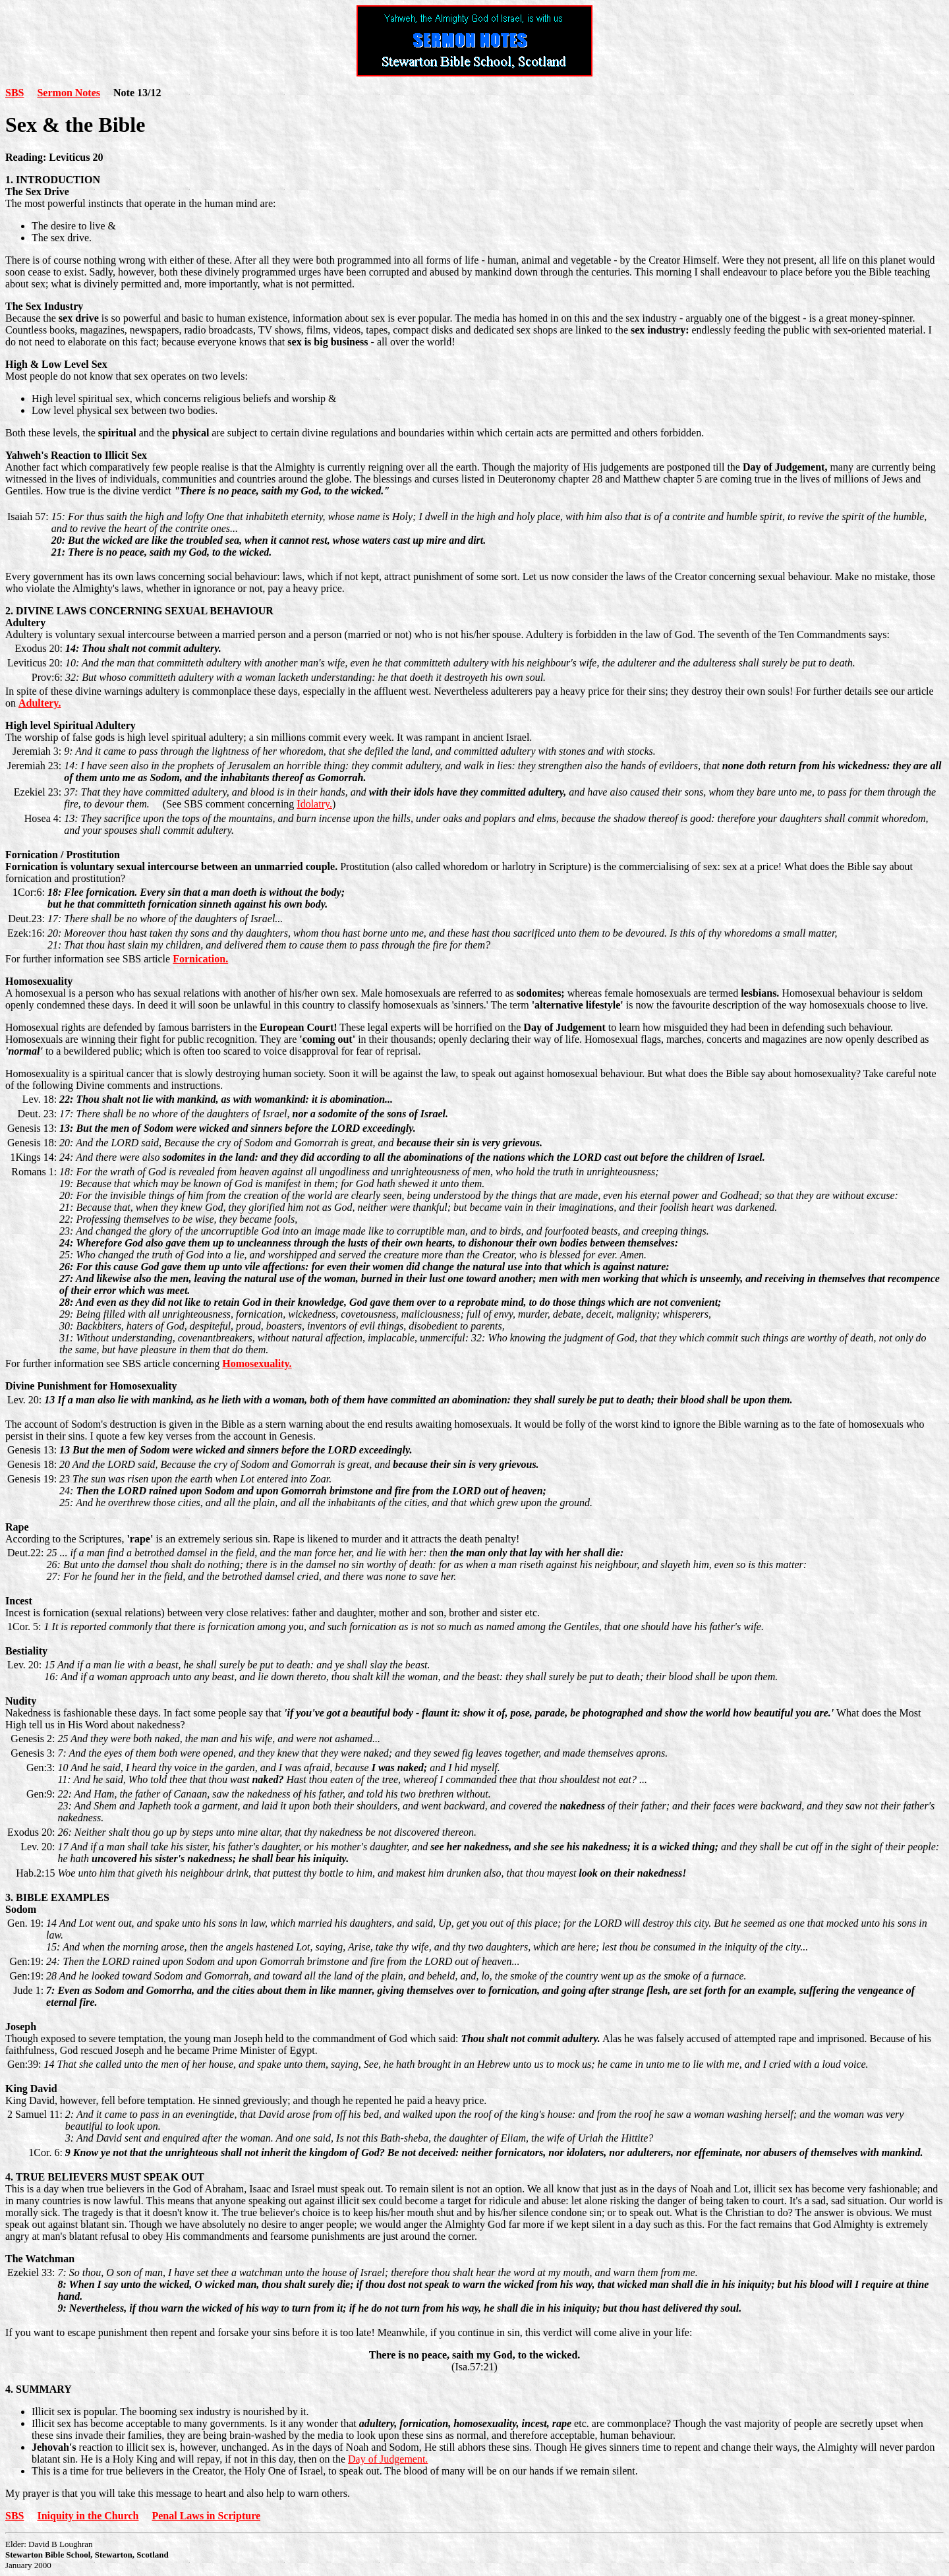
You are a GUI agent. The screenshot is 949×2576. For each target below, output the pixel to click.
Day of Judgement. (388, 2459)
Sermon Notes (68, 92)
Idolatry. (314, 803)
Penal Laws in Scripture (206, 2515)
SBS (14, 92)
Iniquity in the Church (87, 2515)
